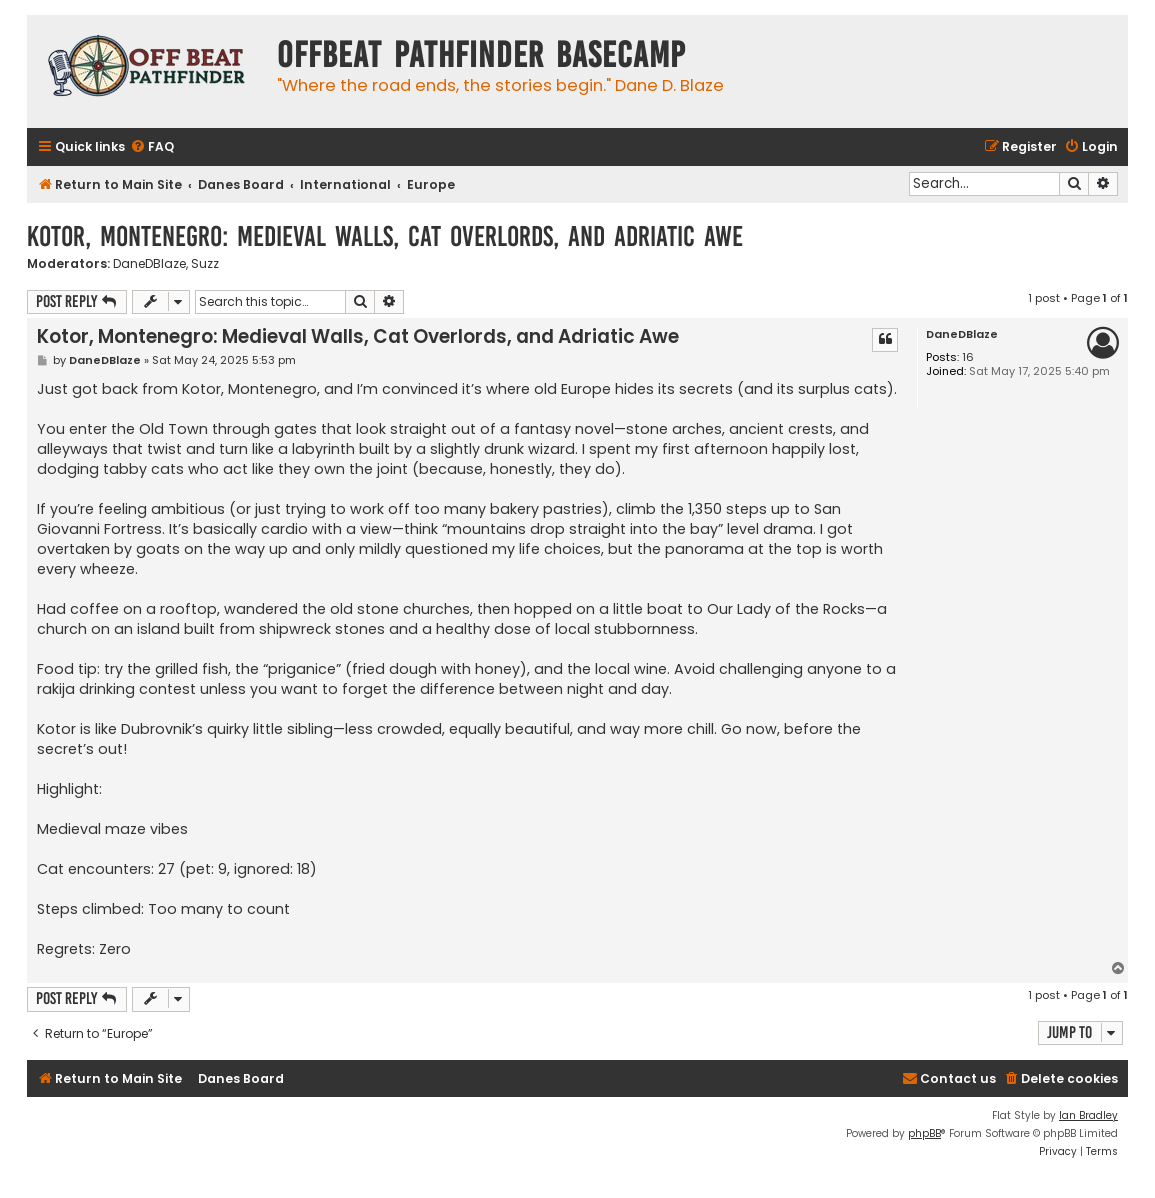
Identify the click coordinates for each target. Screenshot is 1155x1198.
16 (968, 357)
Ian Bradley (1088, 1115)
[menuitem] (152, 147)
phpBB (924, 1133)
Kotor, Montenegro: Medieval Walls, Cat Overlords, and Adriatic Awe (385, 236)
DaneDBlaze (149, 264)
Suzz (205, 264)
